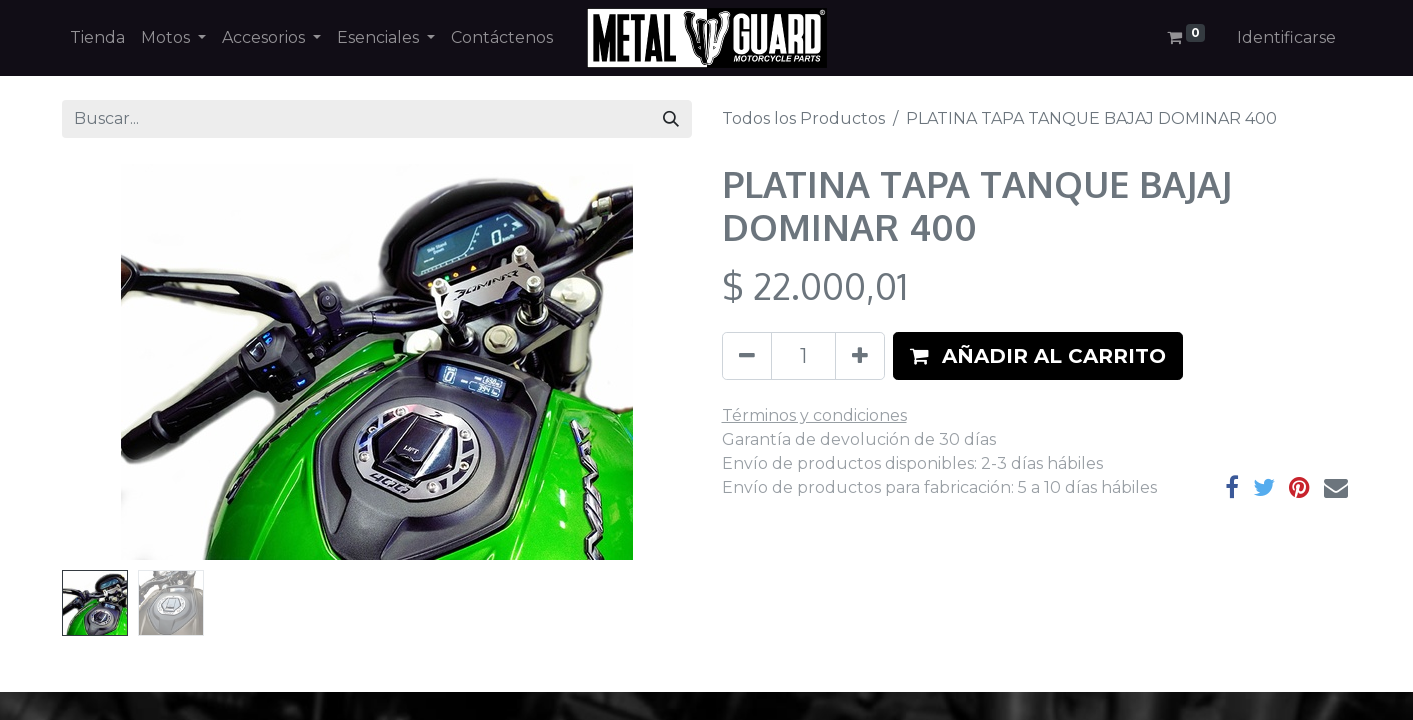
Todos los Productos (803, 118)
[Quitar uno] (747, 356)
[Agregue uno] (860, 356)
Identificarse (1286, 37)
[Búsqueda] (671, 119)
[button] (1038, 356)
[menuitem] (97, 38)
